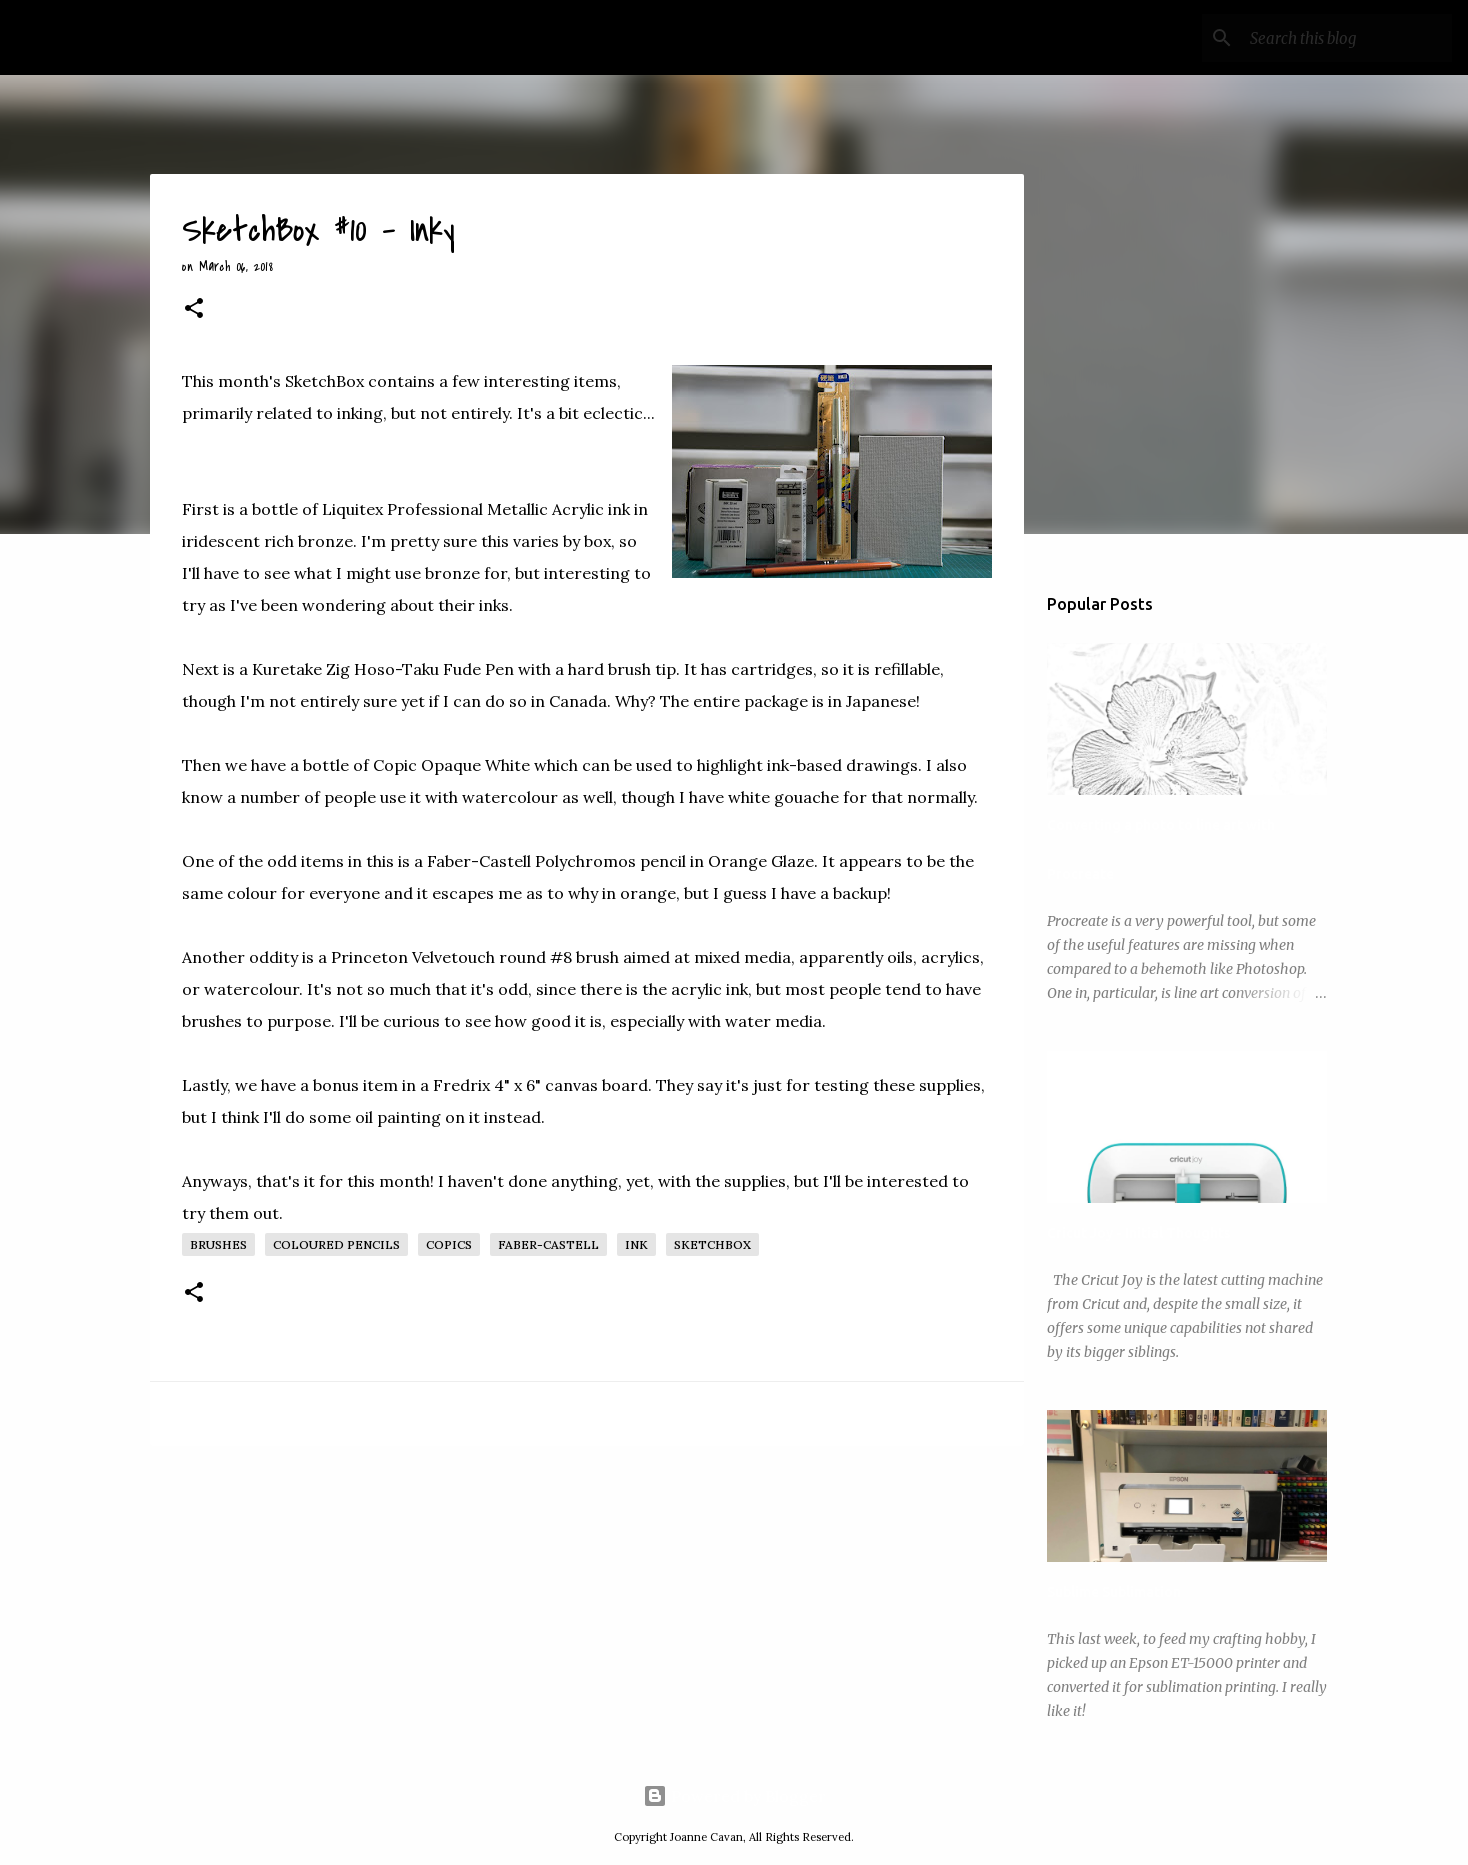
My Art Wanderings (169, 37)
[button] (194, 310)
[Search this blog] (1347, 38)
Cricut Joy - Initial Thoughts (1138, 1233)
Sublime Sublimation (1114, 1592)
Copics (449, 1244)
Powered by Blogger (734, 1796)
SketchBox (712, 1244)
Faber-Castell (548, 1244)
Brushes (218, 1244)
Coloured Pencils (336, 1244)
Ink (636, 1244)
